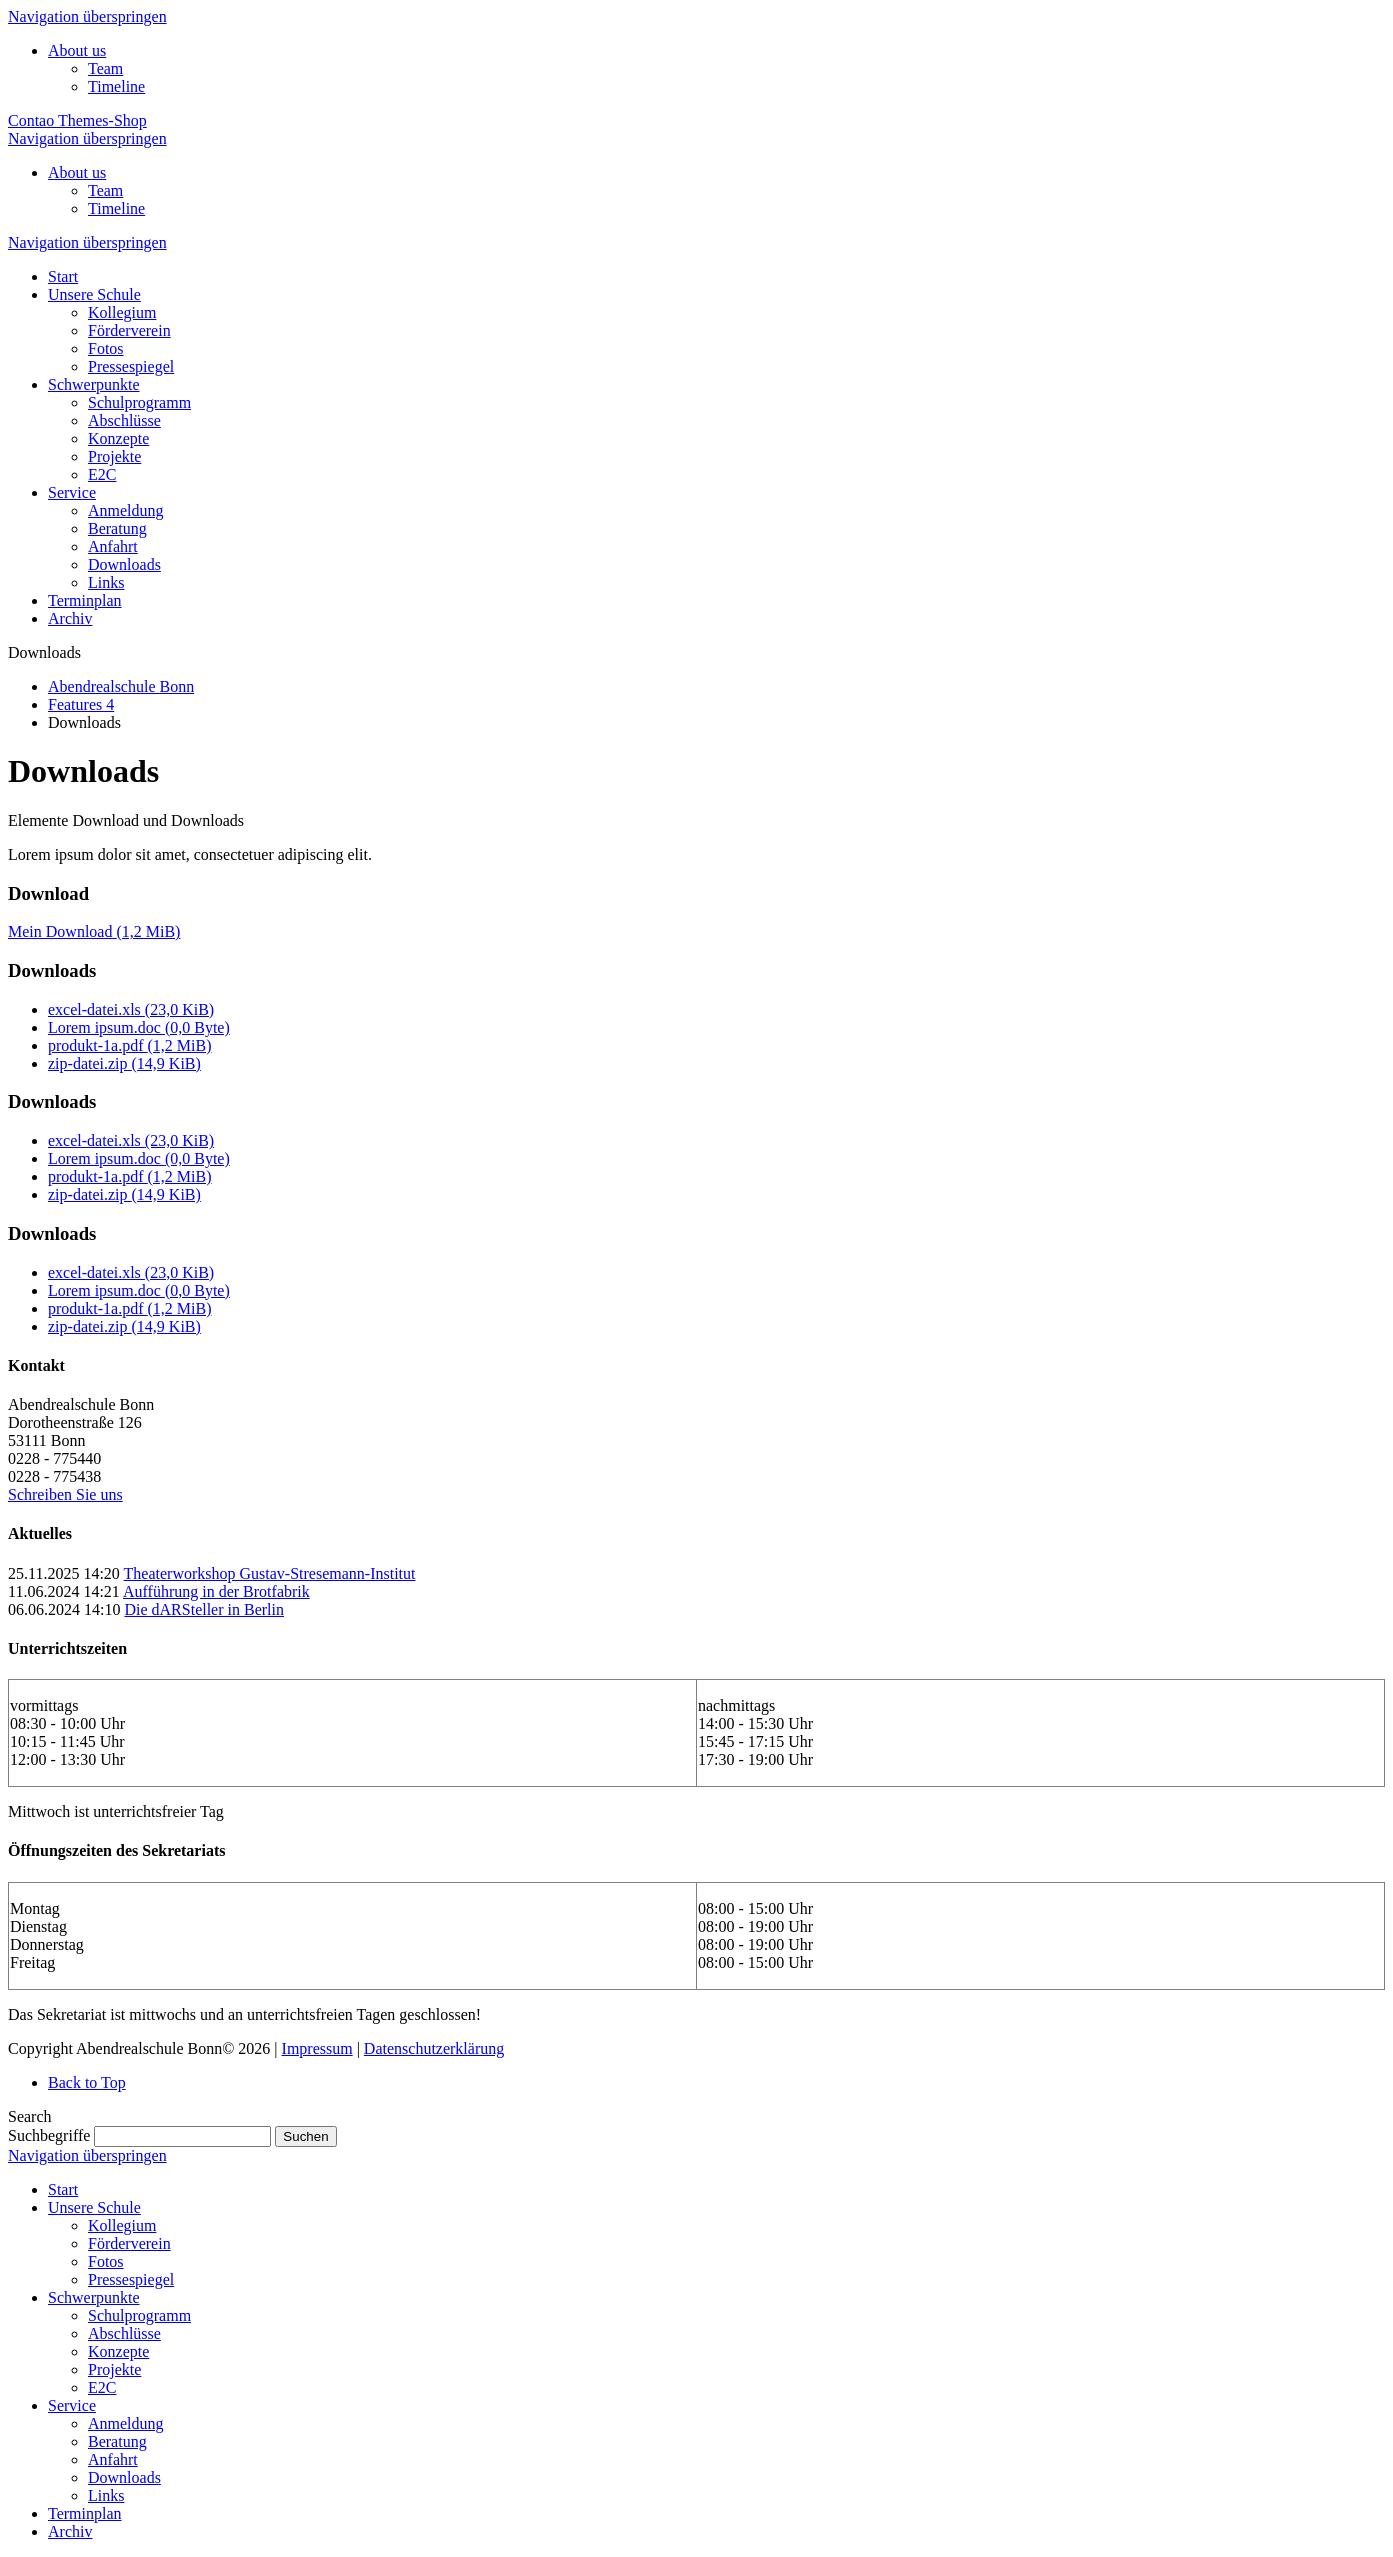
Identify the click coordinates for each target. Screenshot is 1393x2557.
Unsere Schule (94, 2207)
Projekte (114, 2369)
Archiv (70, 2531)
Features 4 (81, 704)
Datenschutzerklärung (434, 2048)
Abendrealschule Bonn (121, 686)
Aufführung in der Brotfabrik (216, 1591)
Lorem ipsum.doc (139, 1027)
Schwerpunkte (94, 2297)
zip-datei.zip (124, 1063)
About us (77, 50)
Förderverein (129, 2243)
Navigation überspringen (87, 16)
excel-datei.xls (131, 1009)
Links (106, 2495)
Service (72, 2405)
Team (105, 68)
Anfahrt (113, 2459)
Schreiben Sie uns (65, 1494)
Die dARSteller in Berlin (204, 1609)
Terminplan (85, 2513)
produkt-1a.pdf (130, 1045)
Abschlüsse (124, 2333)
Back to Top (87, 2082)
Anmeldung (126, 2423)
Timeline (116, 86)
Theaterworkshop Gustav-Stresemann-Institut (270, 1573)
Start (63, 2189)
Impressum (317, 2048)
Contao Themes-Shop (77, 120)
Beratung (117, 2441)
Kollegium (122, 2225)
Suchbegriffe (49, 2135)
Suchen (305, 2136)
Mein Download (94, 931)
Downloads (124, 2477)
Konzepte (118, 2351)
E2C (102, 2387)
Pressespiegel (131, 2279)
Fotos (106, 2261)
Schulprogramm (139, 2315)
